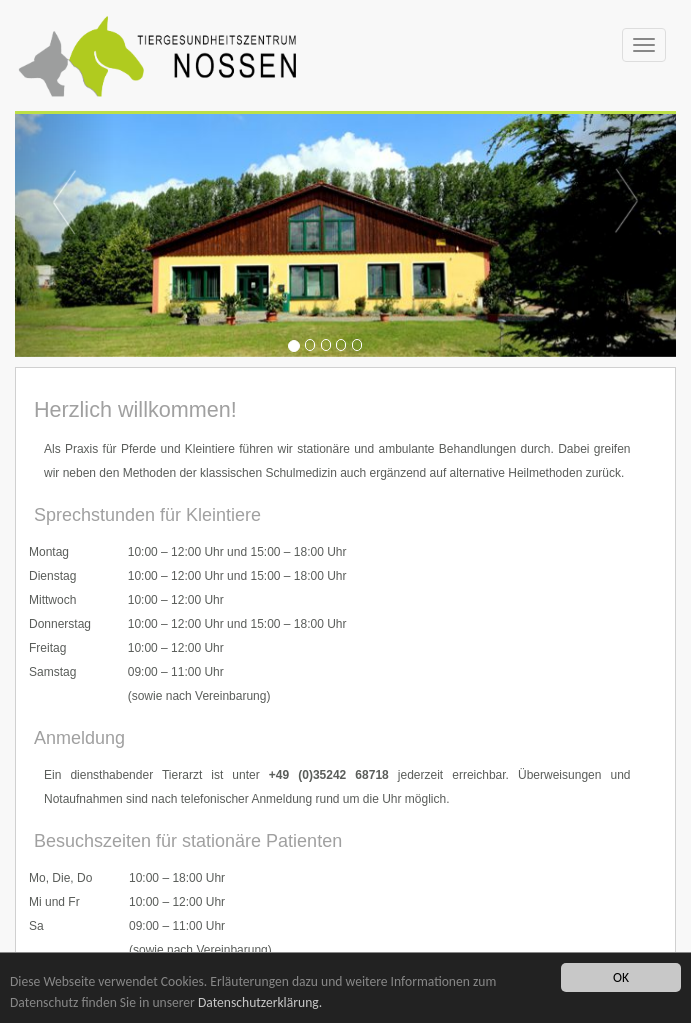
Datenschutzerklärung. (260, 1002)
